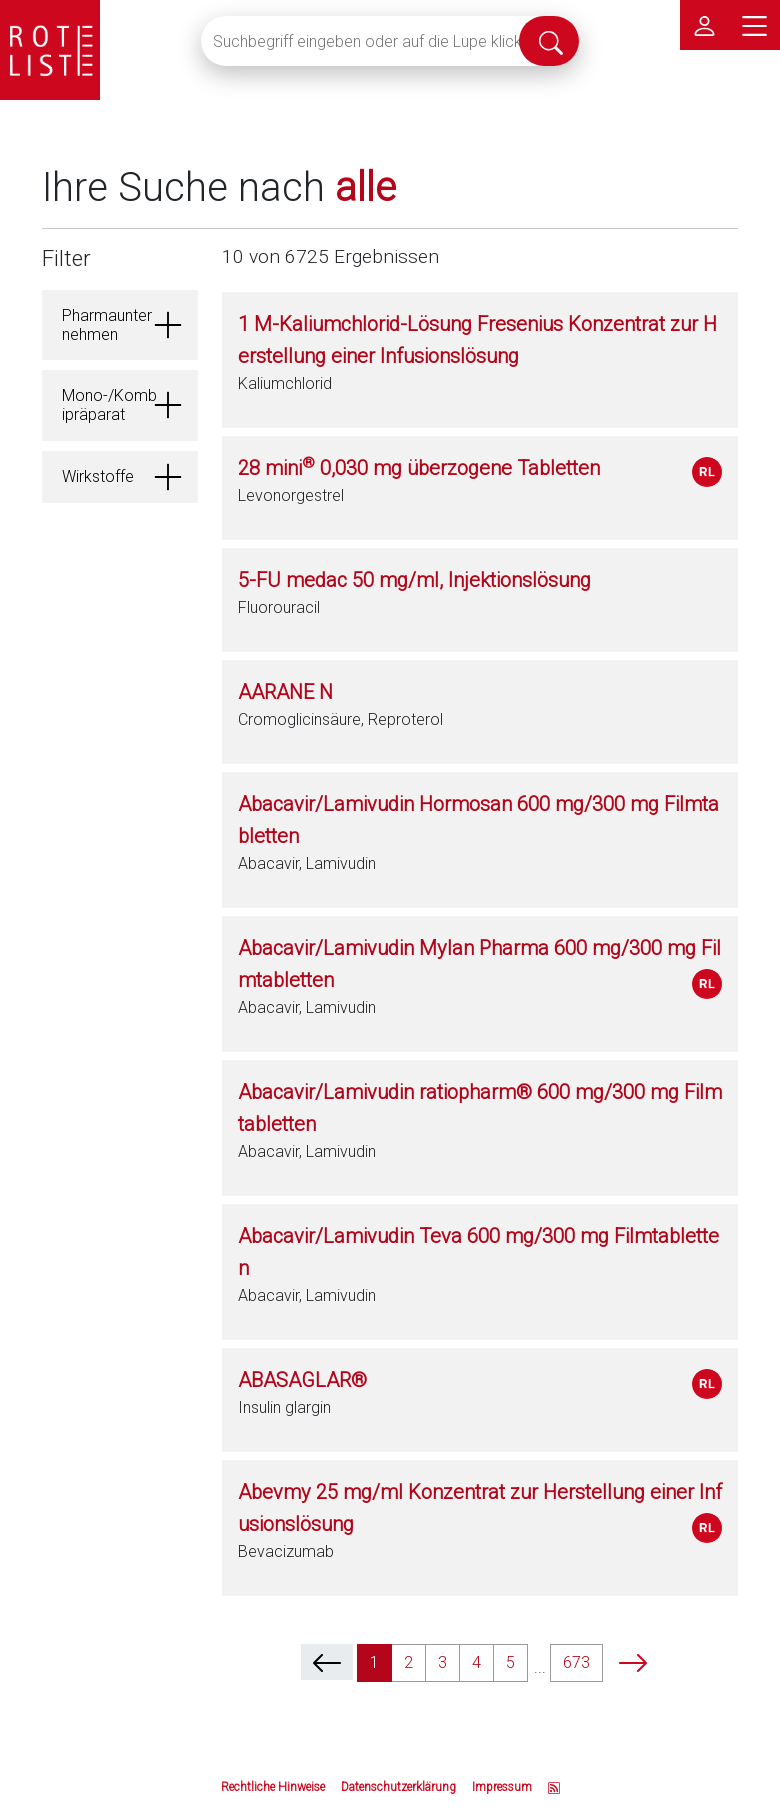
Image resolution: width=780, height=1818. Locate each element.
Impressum (502, 1787)
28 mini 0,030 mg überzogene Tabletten (419, 468)
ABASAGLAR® (302, 1380)
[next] (633, 1662)
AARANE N (285, 692)
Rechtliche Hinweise (273, 1787)
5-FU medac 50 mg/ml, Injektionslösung (414, 580)
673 (576, 1662)
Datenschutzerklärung (398, 1787)
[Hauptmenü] (755, 25)
